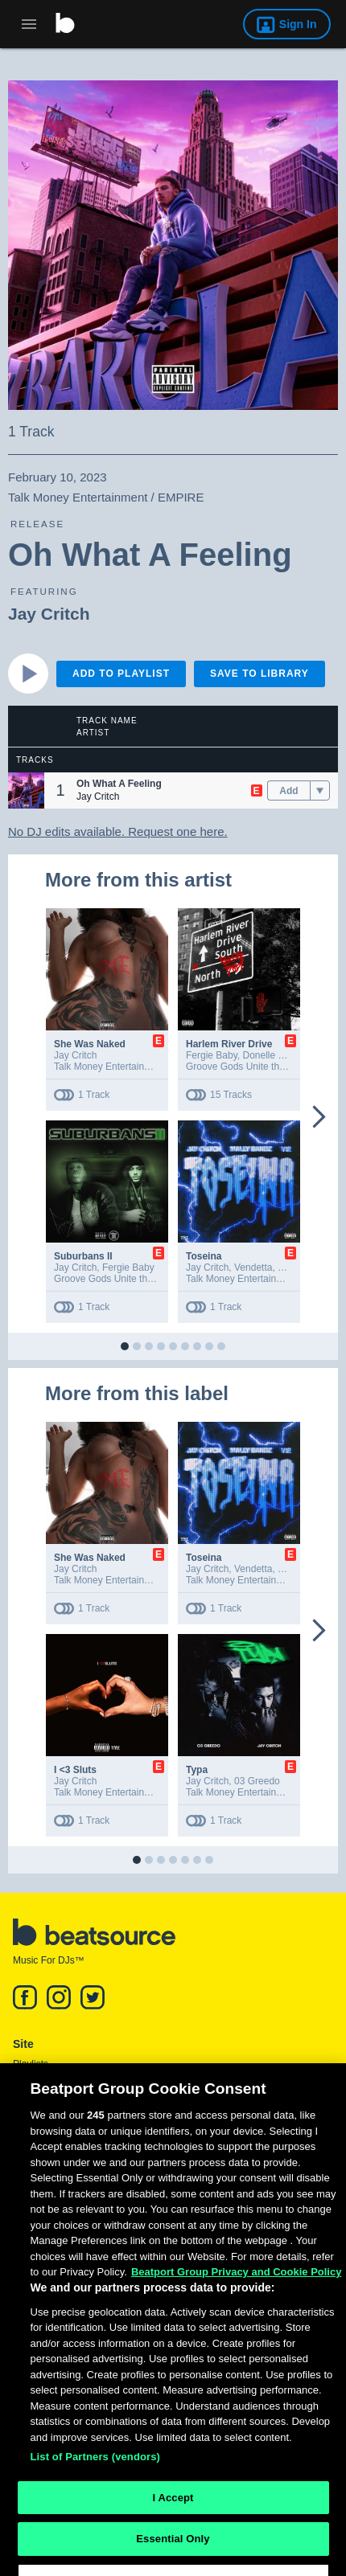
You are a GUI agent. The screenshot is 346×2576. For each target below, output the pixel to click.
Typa (197, 1769)
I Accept (172, 2529)
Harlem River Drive (229, 1044)
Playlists (30, 2064)
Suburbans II (83, 1256)
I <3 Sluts (75, 1769)
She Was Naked (90, 1044)
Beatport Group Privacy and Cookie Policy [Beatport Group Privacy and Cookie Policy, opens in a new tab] (236, 2303)
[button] (26, 790)
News (25, 2083)
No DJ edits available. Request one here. (118, 831)
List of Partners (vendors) (96, 2488)
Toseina (203, 1256)
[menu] (320, 790)
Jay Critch (49, 613)
